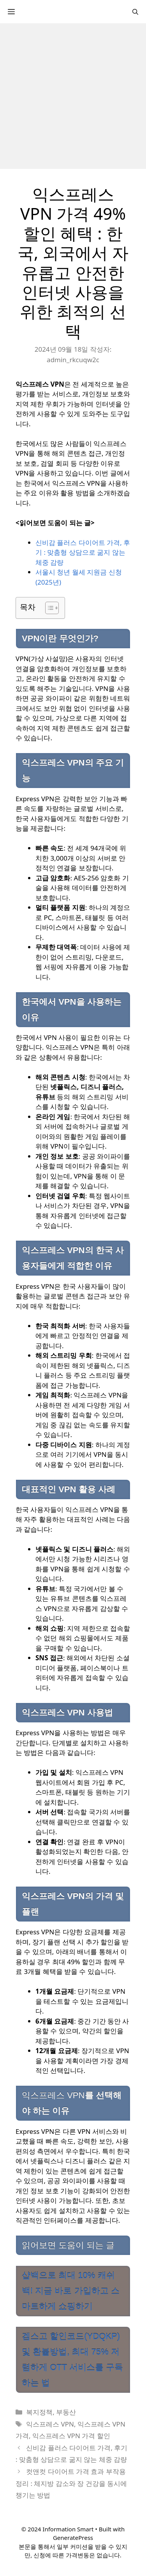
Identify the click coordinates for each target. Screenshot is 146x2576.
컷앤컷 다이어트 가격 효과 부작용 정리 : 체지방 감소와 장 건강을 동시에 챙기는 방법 (71, 2483)
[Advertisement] (73, 96)
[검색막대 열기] (135, 11)
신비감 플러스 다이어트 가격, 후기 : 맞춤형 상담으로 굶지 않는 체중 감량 (82, 552)
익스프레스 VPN (50, 2424)
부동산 (66, 2412)
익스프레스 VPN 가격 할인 (71, 2435)
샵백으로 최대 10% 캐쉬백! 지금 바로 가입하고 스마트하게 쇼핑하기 (71, 2290)
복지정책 (39, 2412)
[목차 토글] (48, 607)
